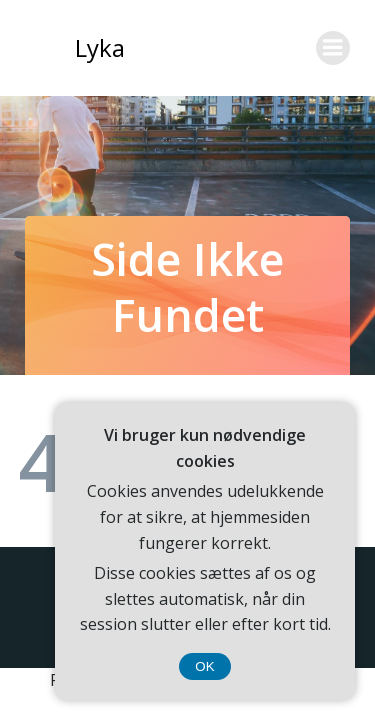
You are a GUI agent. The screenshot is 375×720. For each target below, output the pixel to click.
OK (204, 666)
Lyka (100, 47)
